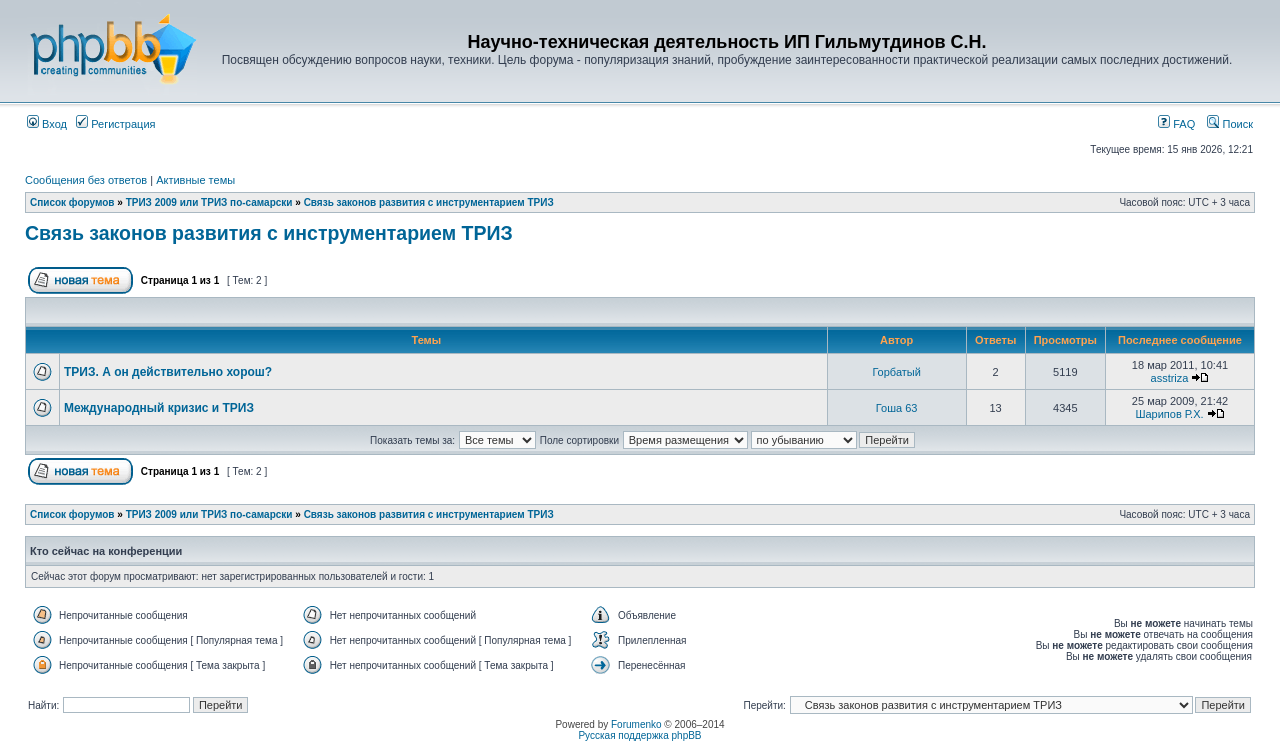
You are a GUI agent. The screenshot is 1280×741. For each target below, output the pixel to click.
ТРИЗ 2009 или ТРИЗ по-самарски (209, 202)
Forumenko (636, 724)
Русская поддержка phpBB (639, 735)
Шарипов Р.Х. (1169, 414)
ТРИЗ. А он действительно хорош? (168, 372)
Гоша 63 (897, 408)
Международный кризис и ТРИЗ (159, 408)
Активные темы (195, 180)
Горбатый (896, 372)
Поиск (1230, 124)
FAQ (1176, 124)
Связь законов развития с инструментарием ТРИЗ (429, 202)
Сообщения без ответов (86, 180)
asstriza (1170, 378)
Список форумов (72, 202)
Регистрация (115, 124)
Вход (47, 124)
